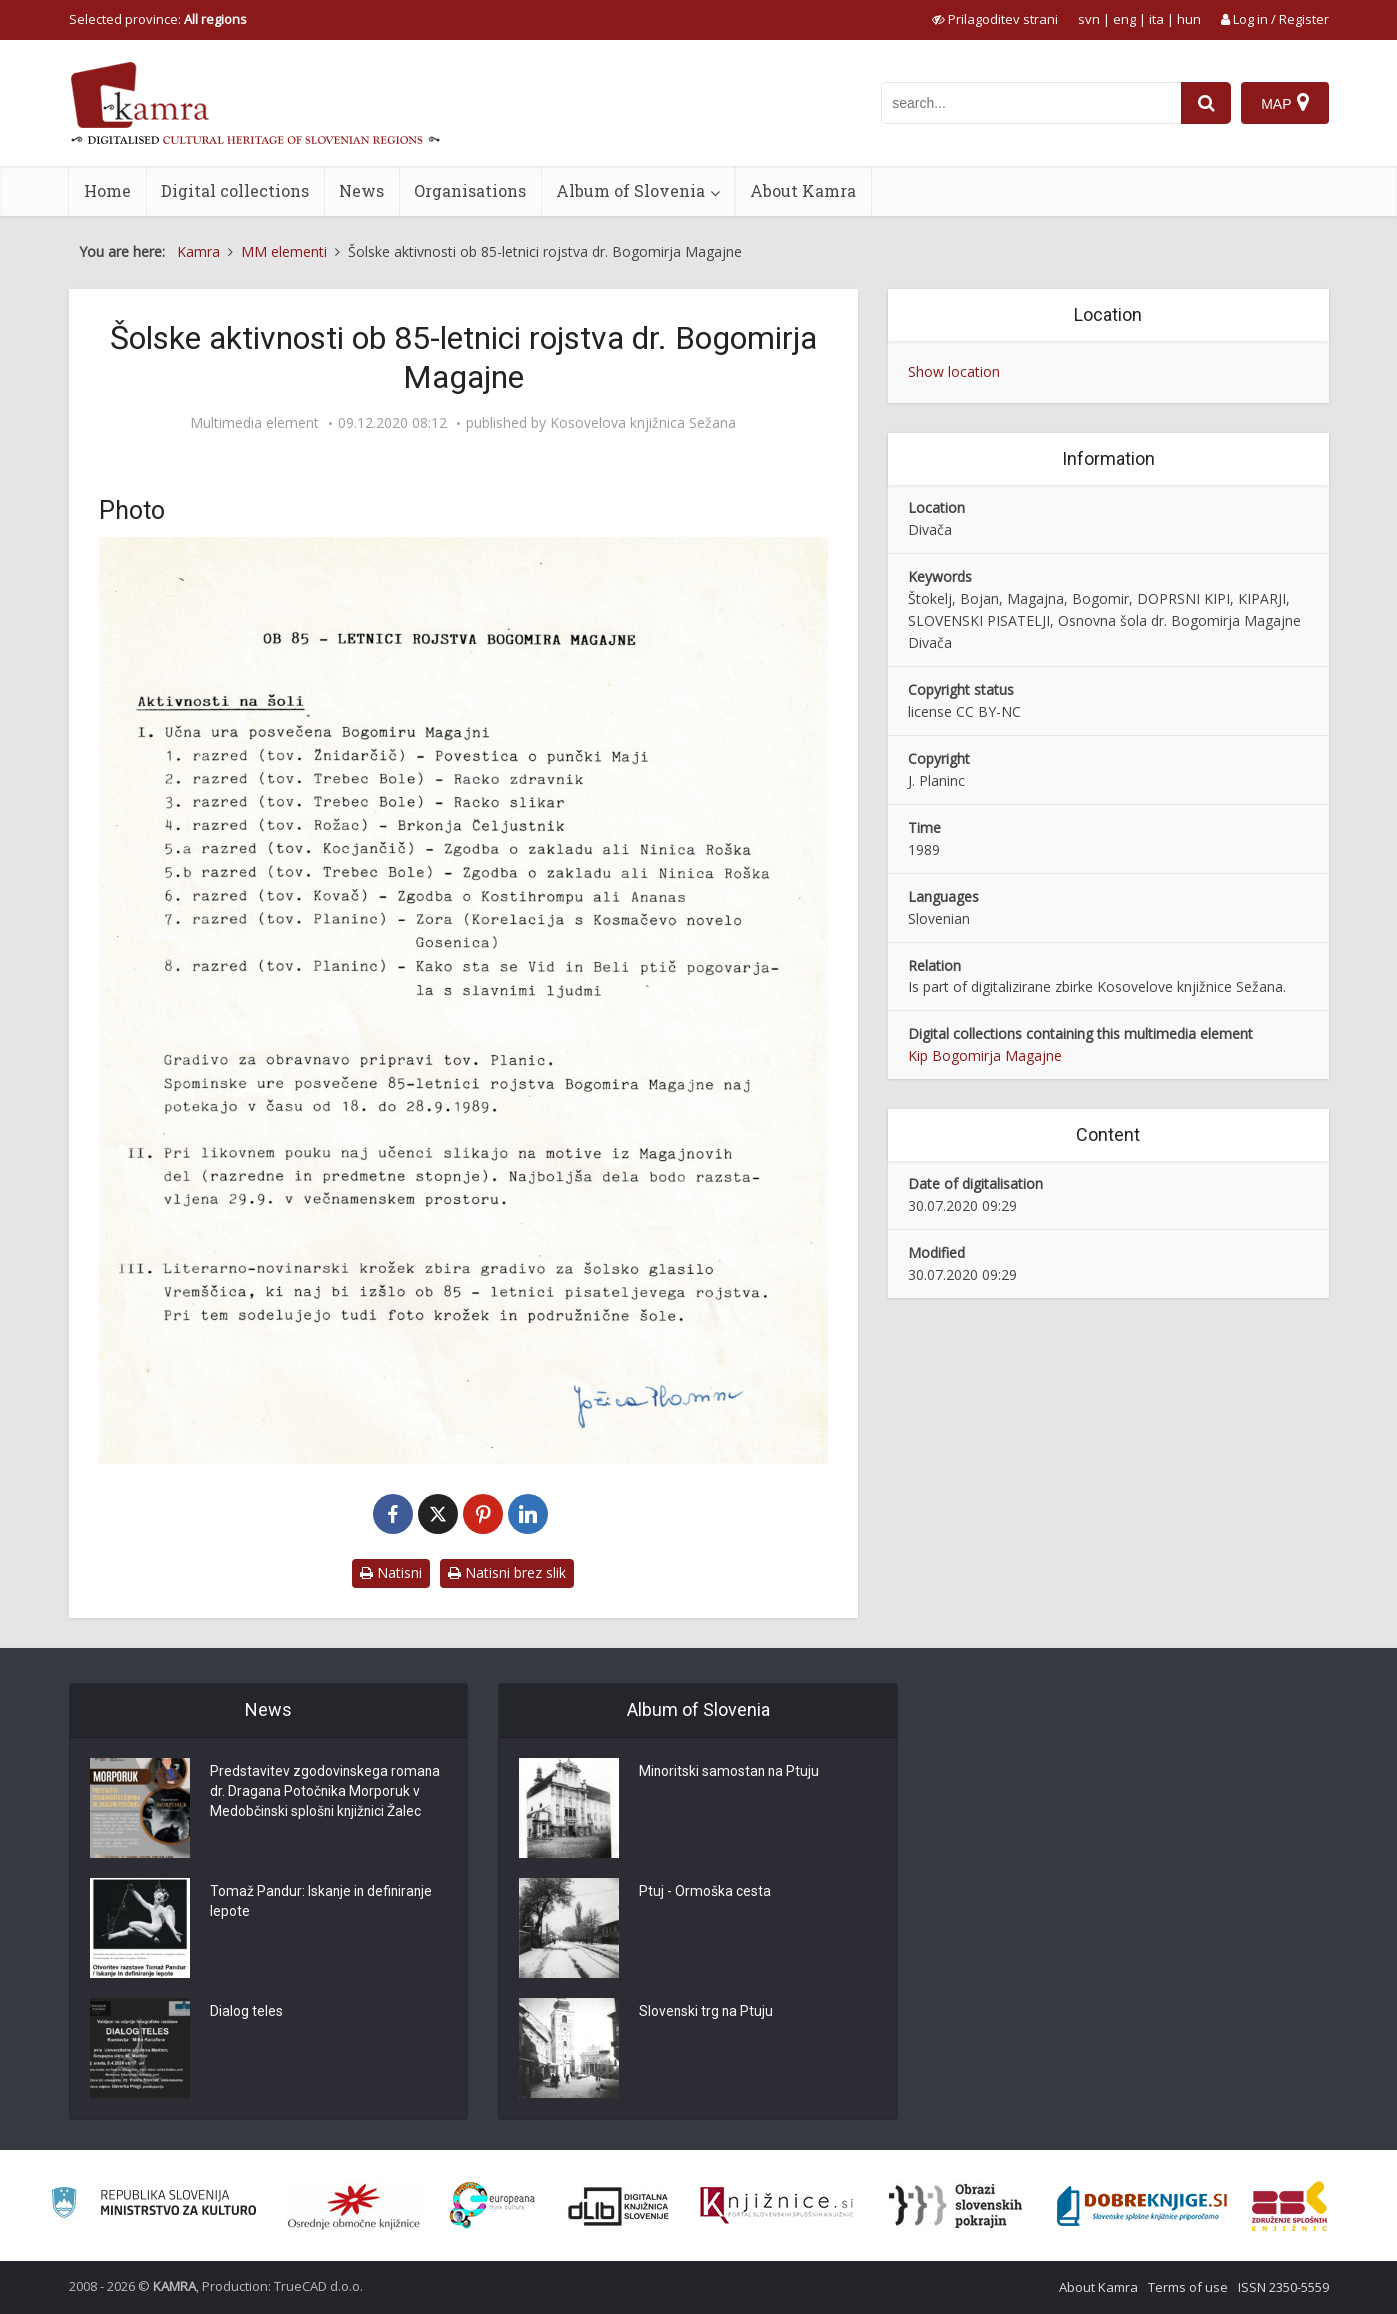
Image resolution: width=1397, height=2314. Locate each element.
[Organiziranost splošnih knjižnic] (354, 2206)
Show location (954, 371)
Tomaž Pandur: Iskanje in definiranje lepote (323, 1903)
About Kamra (803, 190)
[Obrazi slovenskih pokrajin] (955, 2206)
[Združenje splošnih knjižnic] (1289, 2206)
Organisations (470, 190)
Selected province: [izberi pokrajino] (158, 19)
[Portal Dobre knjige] (1142, 2206)
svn (1089, 19)
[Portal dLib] (619, 2206)
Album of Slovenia (630, 190)
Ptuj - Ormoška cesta (705, 1893)
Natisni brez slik (507, 1572)
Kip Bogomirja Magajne (985, 1055)
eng (1124, 19)
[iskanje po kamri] (1031, 103)
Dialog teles (246, 2013)
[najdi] (1206, 103)
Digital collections (235, 190)
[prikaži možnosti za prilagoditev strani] (995, 19)
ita (1156, 19)
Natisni (391, 1572)
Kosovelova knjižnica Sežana (643, 423)
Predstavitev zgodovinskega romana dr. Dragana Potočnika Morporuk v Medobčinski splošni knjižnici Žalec (326, 1793)
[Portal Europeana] (492, 2205)
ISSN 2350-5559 (1283, 2287)
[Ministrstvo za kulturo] (153, 2205)
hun (1189, 19)
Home (107, 190)
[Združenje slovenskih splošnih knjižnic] (776, 2206)
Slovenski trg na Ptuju (707, 2013)
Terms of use (1188, 2287)
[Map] (1284, 103)
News (361, 190)
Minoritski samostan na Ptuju (730, 1773)
